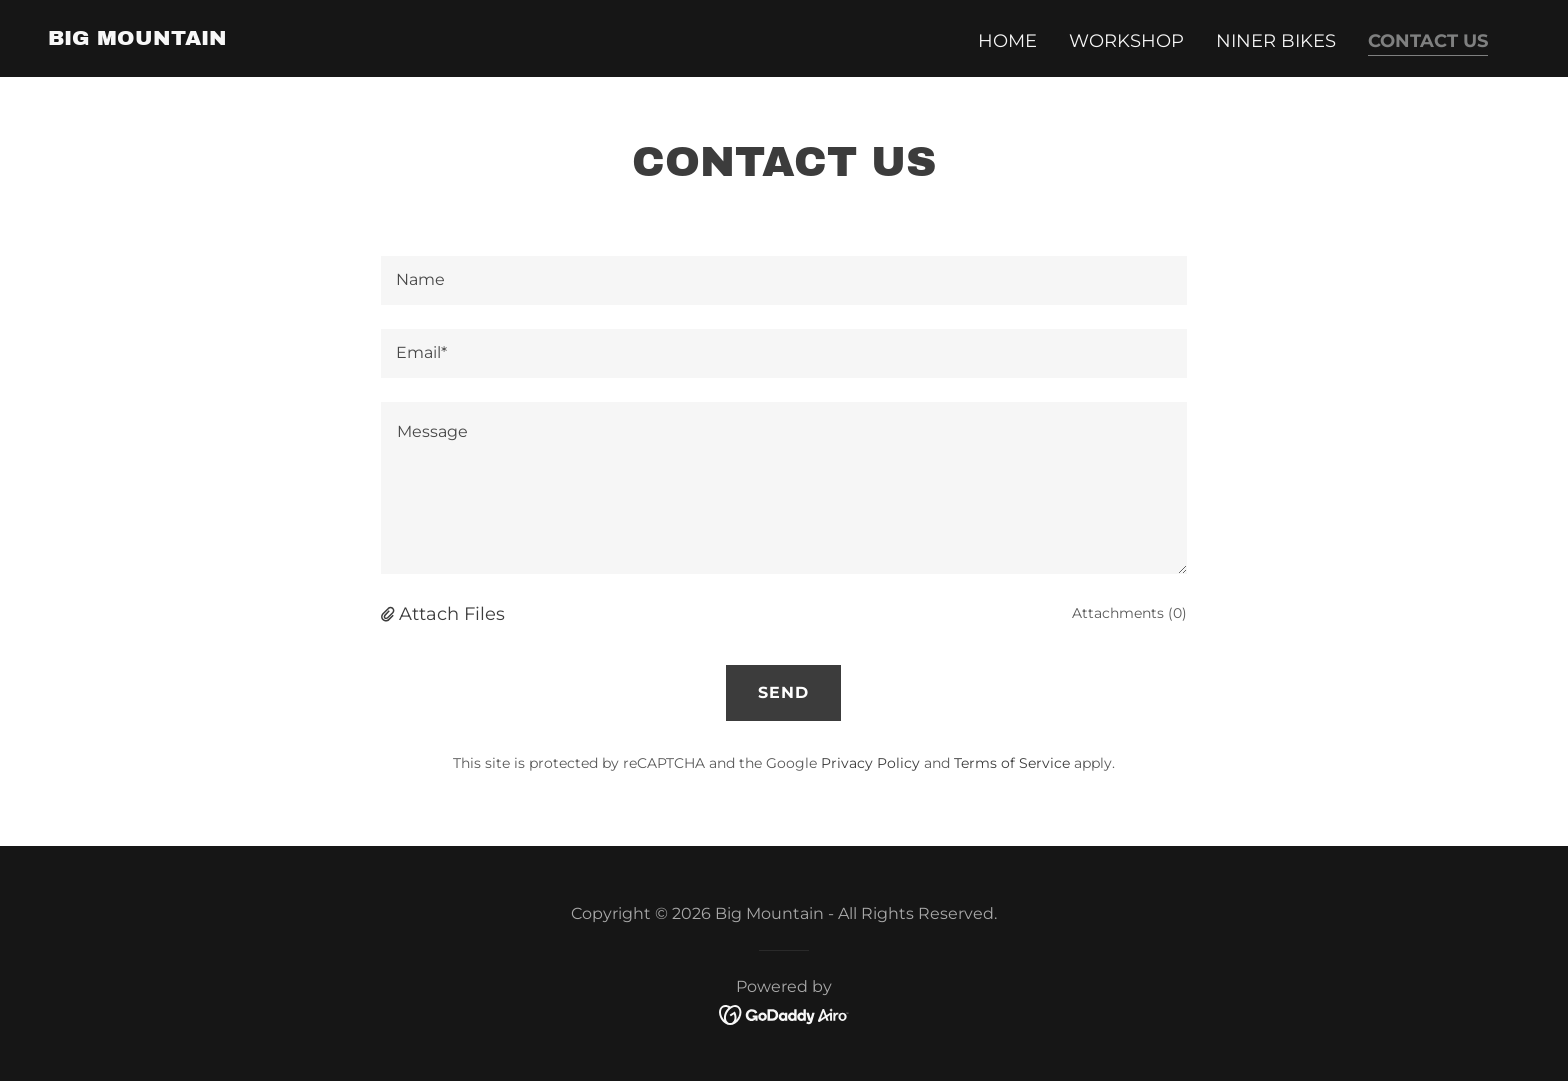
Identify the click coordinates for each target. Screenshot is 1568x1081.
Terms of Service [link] (1012, 763)
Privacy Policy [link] (870, 763)
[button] (390, 614)
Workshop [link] (1126, 41)
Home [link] (1007, 41)
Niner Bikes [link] (1276, 41)
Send (783, 692)
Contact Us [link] (1428, 41)
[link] (137, 39)
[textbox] (783, 280)
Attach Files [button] (452, 614)
